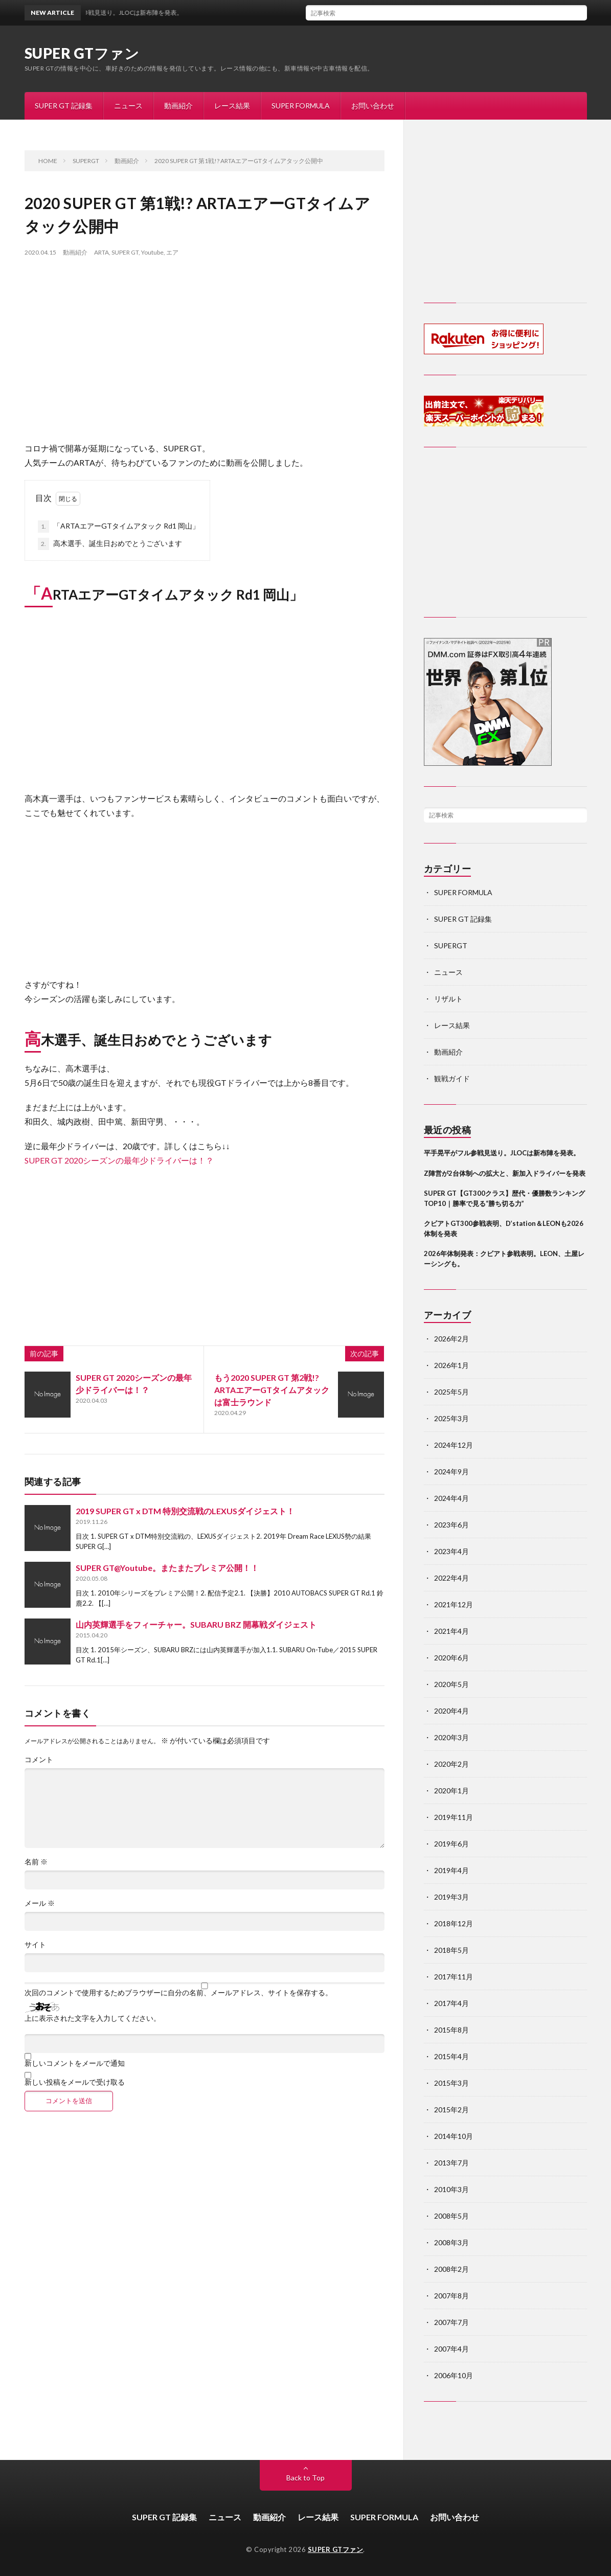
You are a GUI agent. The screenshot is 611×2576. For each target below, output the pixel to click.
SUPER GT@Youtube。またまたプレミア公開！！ (167, 1567)
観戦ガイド (452, 1078)
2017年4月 (451, 2003)
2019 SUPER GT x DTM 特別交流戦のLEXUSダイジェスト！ (185, 1511)
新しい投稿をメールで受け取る (75, 2082)
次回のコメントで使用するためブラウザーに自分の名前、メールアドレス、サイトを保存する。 (178, 1992)
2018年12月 (453, 1923)
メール (40, 1903)
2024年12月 (453, 1445)
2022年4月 (451, 1578)
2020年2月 (451, 1764)
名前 (36, 1861)
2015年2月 (451, 2109)
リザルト (448, 998)
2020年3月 (451, 1737)
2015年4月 (451, 2056)
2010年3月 (451, 2189)
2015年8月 (451, 2029)
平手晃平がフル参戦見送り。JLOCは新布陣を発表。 (502, 1153)
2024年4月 (451, 1498)
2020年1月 (451, 1790)
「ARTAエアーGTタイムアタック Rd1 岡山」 (118, 526)
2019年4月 (451, 1870)
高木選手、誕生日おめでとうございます (110, 544)
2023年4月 (451, 1551)
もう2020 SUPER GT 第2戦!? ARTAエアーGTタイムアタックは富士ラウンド (271, 1390)
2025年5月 (451, 1391)
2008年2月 (451, 2269)
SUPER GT (125, 252)
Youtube (152, 252)
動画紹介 (178, 105)
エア (172, 252)
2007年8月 (451, 2295)
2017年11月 (453, 1976)
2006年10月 (453, 2375)
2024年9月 (451, 1471)
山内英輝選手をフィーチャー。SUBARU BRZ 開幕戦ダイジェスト (196, 1624)
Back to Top (305, 2477)
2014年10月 (453, 2136)
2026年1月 (451, 1365)
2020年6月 (451, 1657)
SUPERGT (450, 945)
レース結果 (232, 105)
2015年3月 (451, 2083)
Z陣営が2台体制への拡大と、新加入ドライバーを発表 (504, 1173)
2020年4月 (451, 1710)
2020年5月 (451, 1684)
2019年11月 (453, 1817)
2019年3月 (451, 1897)
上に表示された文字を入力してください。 (93, 2018)
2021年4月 (451, 1631)
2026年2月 (451, 1338)
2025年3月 (451, 1418)
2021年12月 (453, 1604)
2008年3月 (451, 2242)
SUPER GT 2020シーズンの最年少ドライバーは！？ (119, 1160)
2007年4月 (451, 2348)
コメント (39, 1759)
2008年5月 (451, 2216)
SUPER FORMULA (300, 105)
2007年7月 (451, 2322)
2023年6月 (451, 1524)
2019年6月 (451, 1843)
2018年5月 (451, 1950)
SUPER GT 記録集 (64, 105)
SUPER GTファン (82, 53)
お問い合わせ (372, 105)
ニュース (128, 105)
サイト (35, 1944)
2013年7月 (451, 2162)
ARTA (101, 252)
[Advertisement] (204, 359)
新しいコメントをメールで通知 (75, 2063)
